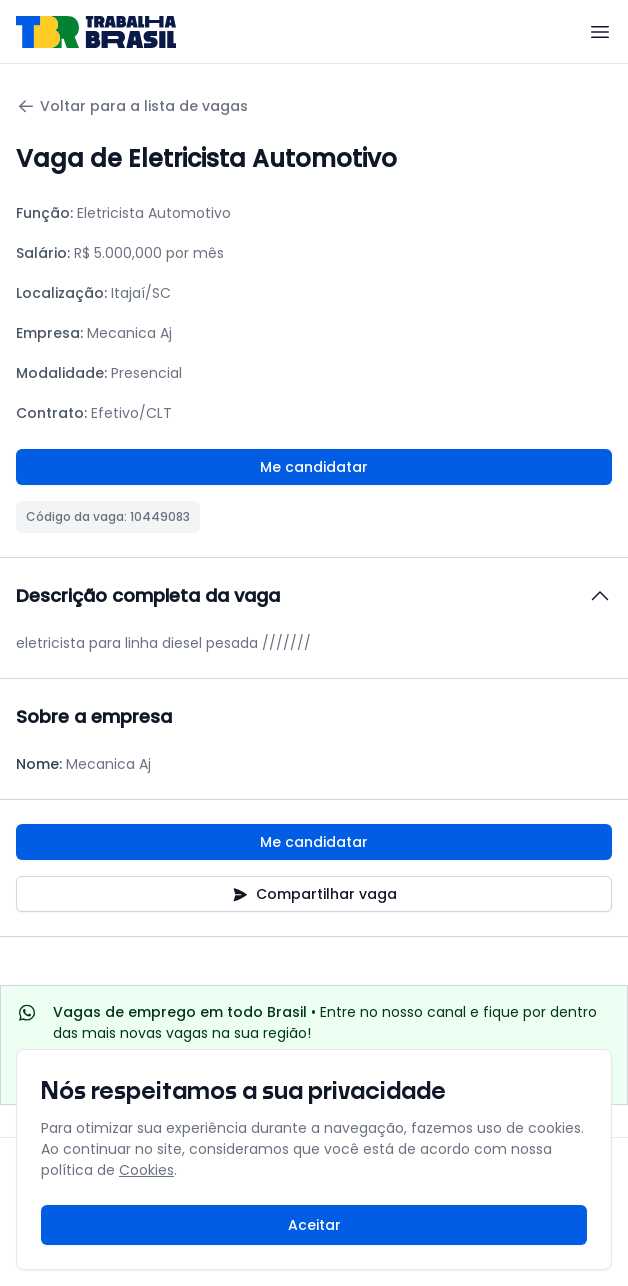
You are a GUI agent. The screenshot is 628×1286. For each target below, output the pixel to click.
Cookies (146, 1170)
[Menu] (600, 32)
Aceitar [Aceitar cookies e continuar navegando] (314, 1225)
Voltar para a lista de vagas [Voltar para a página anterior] (132, 106)
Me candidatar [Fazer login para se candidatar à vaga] (314, 467)
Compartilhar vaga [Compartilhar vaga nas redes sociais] (314, 894)
